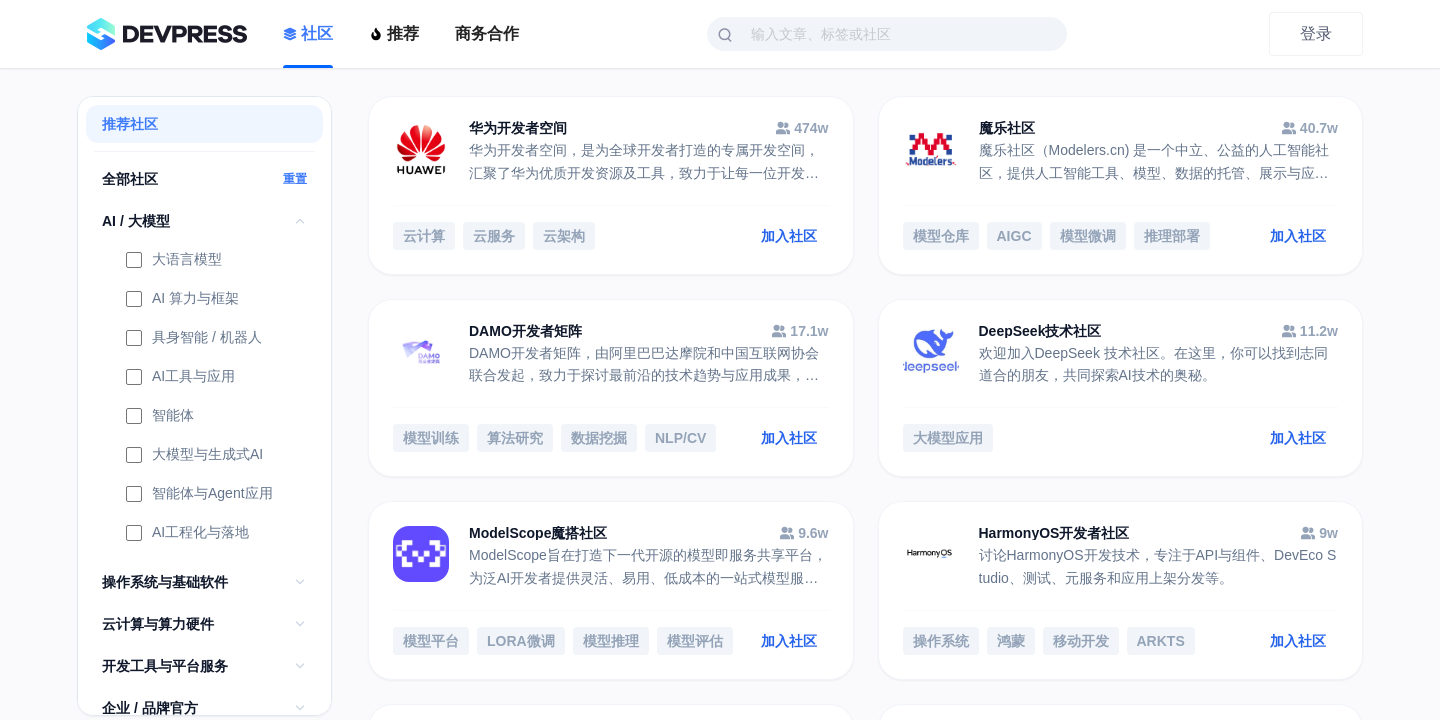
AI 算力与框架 (182, 300)
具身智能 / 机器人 (194, 339)
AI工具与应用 (180, 378)
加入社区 (789, 236)
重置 (295, 179)
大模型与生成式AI (194, 456)
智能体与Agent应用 (199, 495)
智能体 (160, 417)
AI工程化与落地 (187, 534)
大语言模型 (174, 261)
